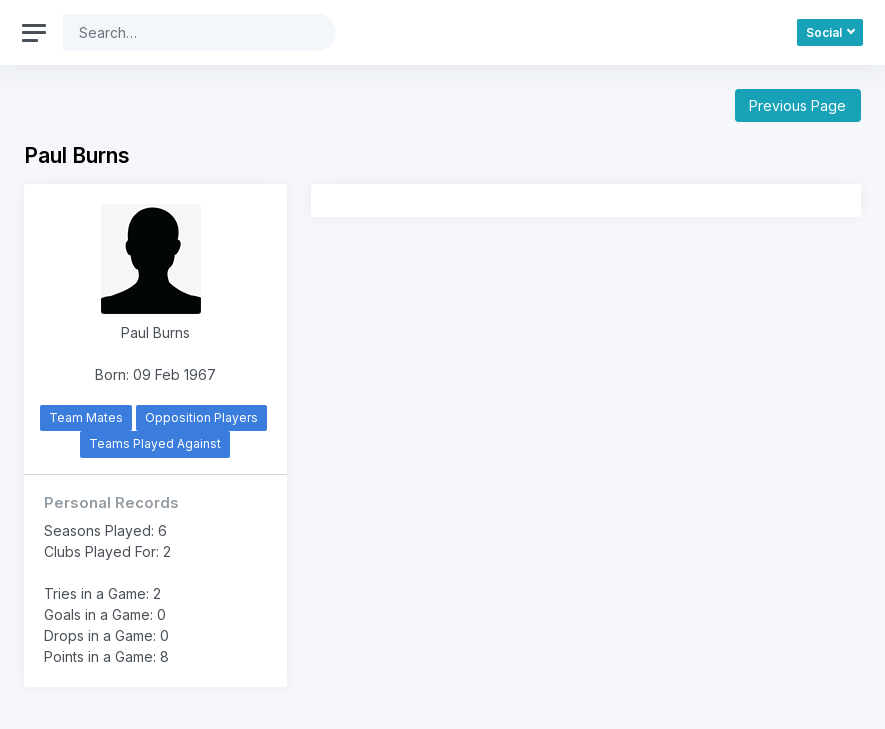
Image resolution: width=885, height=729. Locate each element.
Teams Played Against (155, 443)
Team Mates (86, 417)
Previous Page (797, 105)
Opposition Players (201, 417)
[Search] (184, 32)
